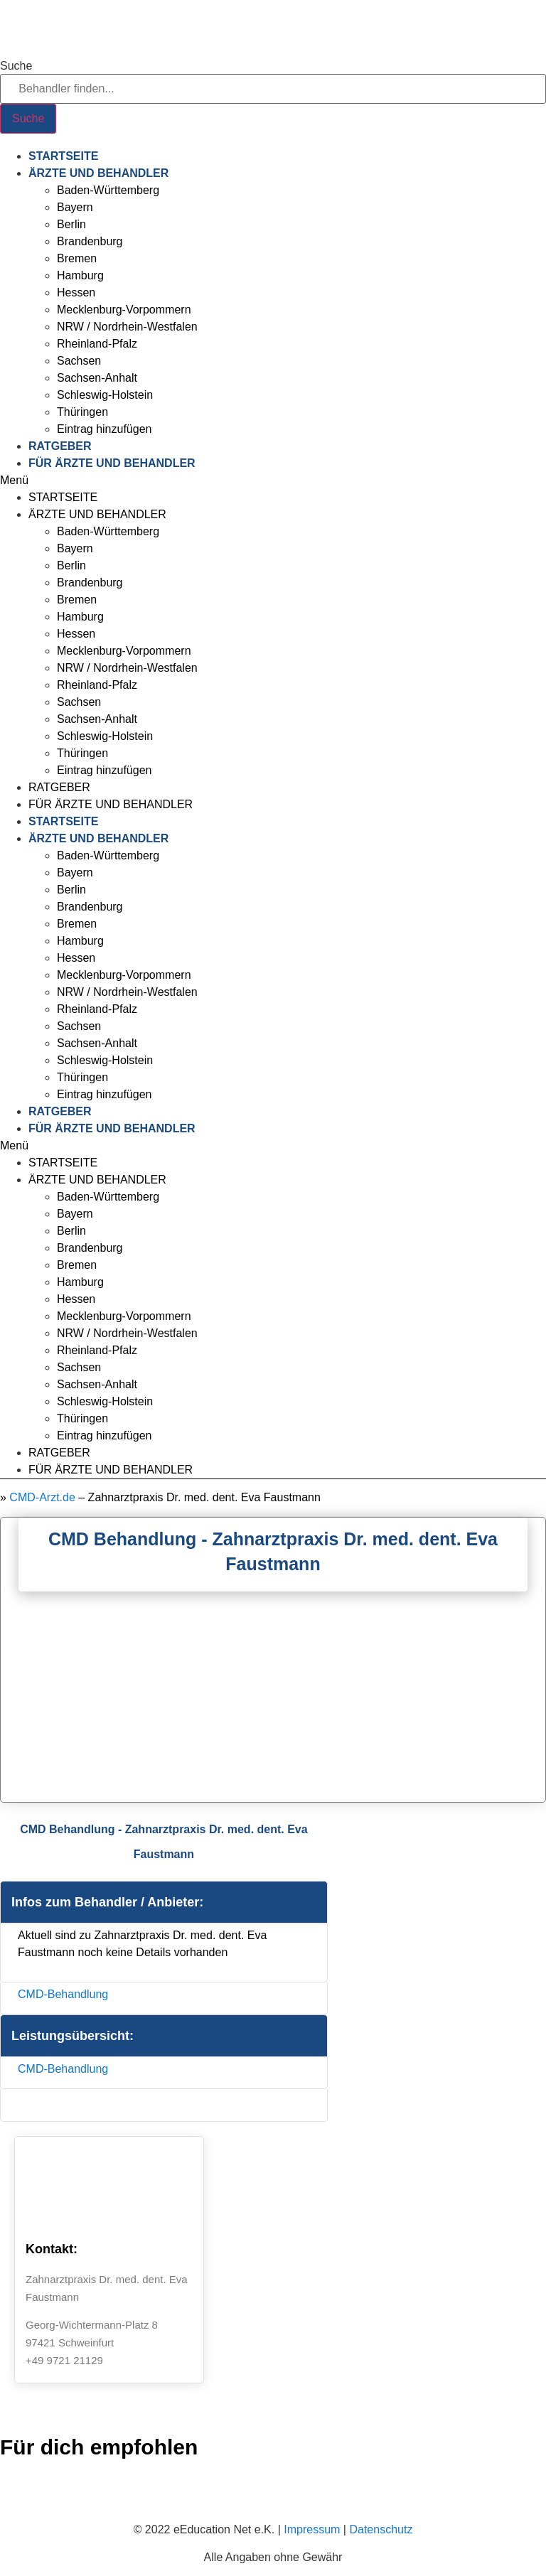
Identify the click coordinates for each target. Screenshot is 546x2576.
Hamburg (80, 275)
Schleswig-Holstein (105, 395)
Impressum (312, 2529)
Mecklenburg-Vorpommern (124, 310)
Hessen (76, 292)
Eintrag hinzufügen (104, 429)
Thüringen (82, 412)
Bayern (75, 207)
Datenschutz (380, 2529)
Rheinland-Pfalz (97, 344)
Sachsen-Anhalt (97, 378)
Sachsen (79, 361)
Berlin (71, 224)
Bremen (77, 258)
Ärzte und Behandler (98, 173)
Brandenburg (90, 241)
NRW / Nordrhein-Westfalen (127, 327)
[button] (273, 480)
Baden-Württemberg (108, 190)
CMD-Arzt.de (42, 1497)
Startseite (63, 156)
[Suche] (28, 119)
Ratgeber (60, 446)
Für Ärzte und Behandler (112, 463)
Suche (16, 66)
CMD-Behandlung (63, 1994)
